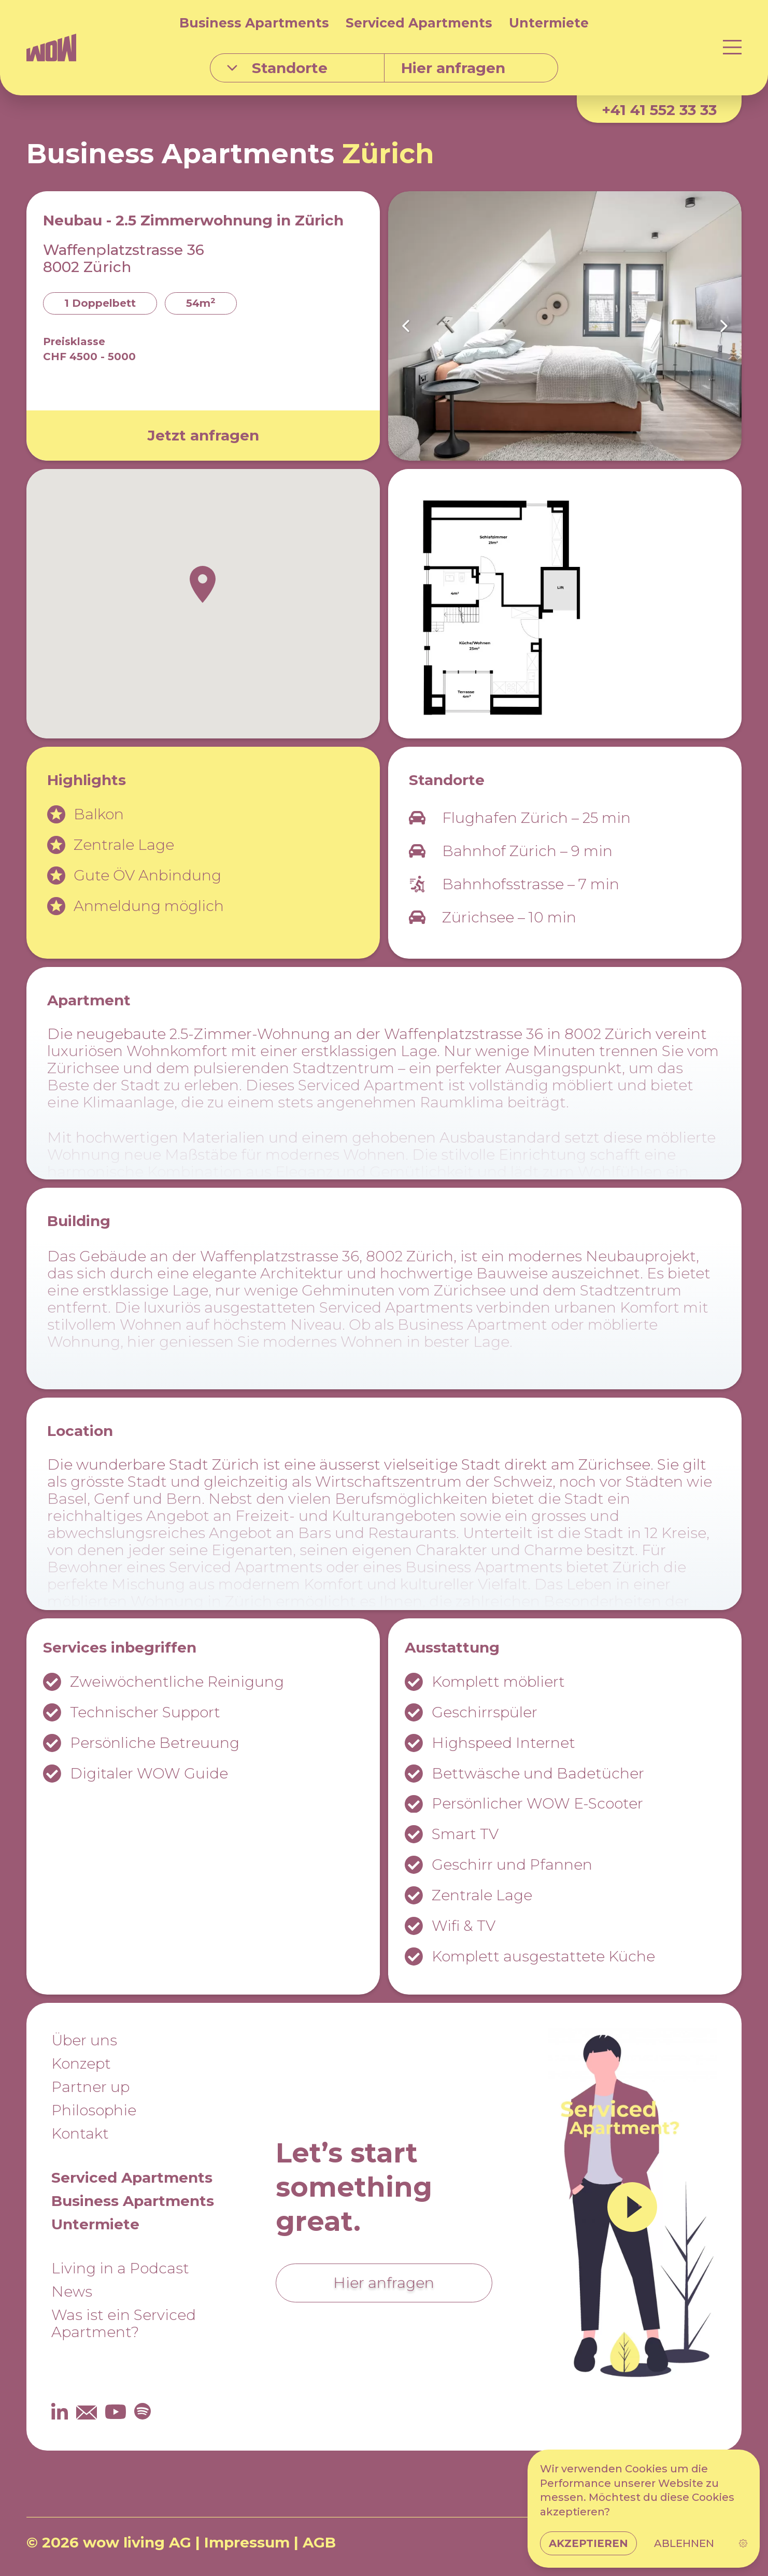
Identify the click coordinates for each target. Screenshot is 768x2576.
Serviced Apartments (419, 23)
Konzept (81, 2063)
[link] (742, 2548)
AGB (319, 2542)
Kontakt (80, 2133)
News (71, 2291)
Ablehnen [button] (684, 2548)
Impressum (247, 2542)
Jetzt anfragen (203, 435)
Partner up (90, 2087)
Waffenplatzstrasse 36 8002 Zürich (123, 258)
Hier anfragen (383, 2283)
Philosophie (93, 2110)
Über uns (84, 2040)
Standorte (277, 68)
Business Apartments (254, 23)
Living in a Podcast (120, 2268)
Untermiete (549, 23)
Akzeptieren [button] (589, 2548)
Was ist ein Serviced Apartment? (123, 2323)
